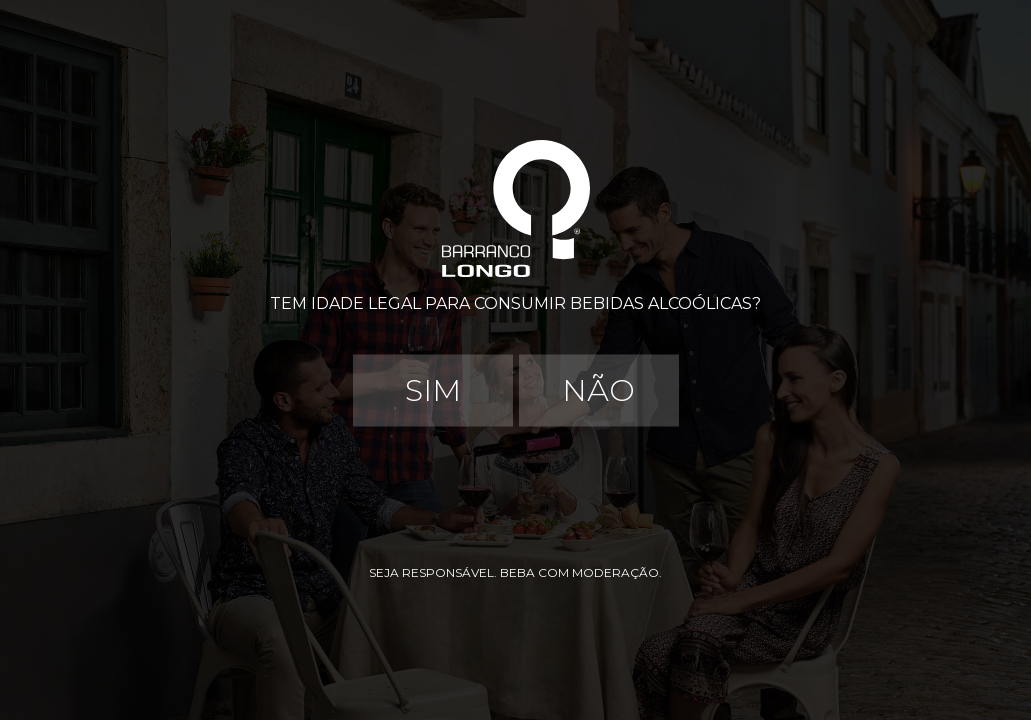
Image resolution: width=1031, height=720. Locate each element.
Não (598, 390)
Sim (433, 390)
